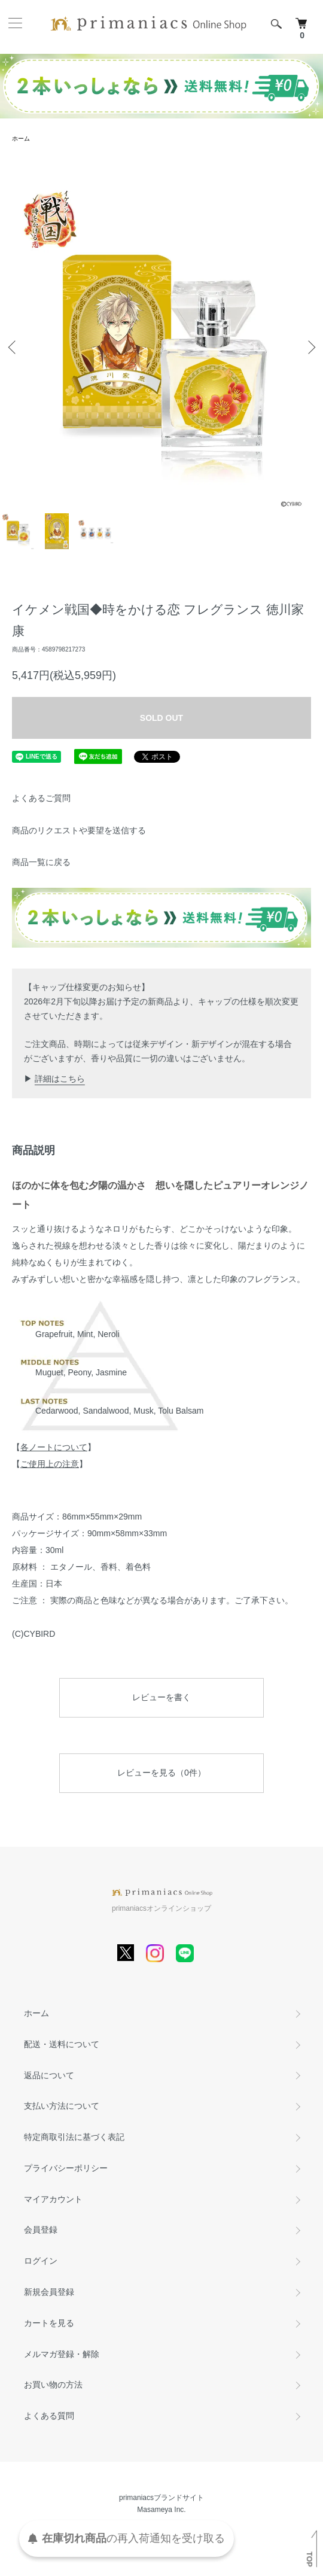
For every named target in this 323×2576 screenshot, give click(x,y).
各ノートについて (53, 1447)
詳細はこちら (60, 1078)
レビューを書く (161, 1697)
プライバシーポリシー (66, 2168)
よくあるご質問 (41, 798)
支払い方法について (61, 2106)
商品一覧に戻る (41, 862)
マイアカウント (53, 2199)
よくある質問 (49, 2415)
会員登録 (40, 2229)
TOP (309, 2559)
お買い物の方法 (53, 2384)
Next (309, 347)
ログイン (40, 2261)
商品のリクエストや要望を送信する (79, 830)
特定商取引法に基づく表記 (74, 2137)
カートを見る (49, 2323)
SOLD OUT (161, 718)
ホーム (21, 138)
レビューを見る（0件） (161, 1772)
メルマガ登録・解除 (61, 2354)
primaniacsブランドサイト (161, 2497)
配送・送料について (61, 2044)
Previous (13, 347)
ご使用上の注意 (49, 1464)
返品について (49, 2075)
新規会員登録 (49, 2292)
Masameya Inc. (161, 2509)
